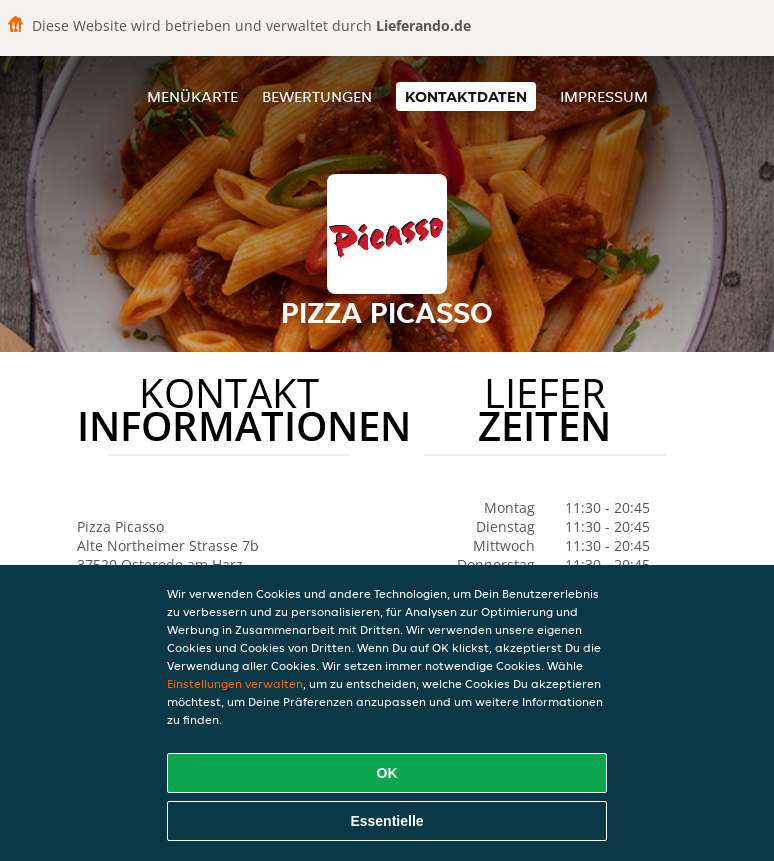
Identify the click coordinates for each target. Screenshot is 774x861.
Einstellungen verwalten (235, 683)
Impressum (604, 96)
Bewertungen (317, 96)
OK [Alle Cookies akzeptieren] (387, 773)
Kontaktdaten (466, 96)
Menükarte (192, 96)
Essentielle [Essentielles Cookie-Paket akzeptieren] (386, 821)
